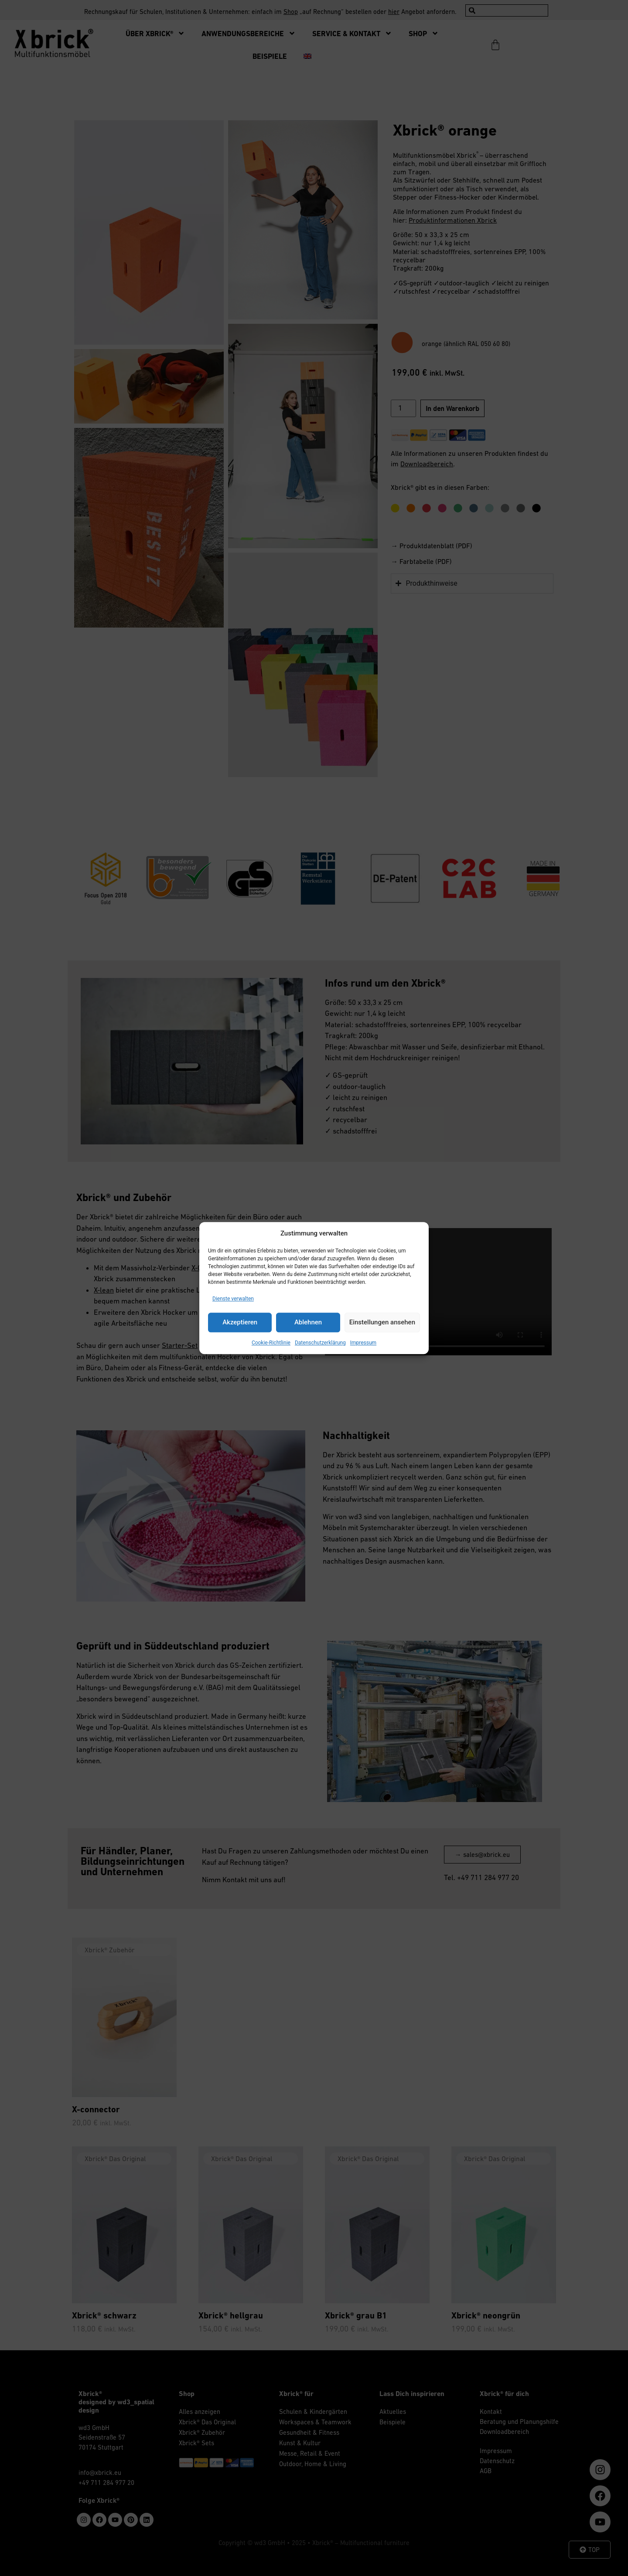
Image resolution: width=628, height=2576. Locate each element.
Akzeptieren (239, 1322)
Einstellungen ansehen (382, 1322)
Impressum (363, 1343)
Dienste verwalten (233, 1299)
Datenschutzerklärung (320, 1343)
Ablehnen (308, 1322)
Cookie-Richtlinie (271, 1343)
